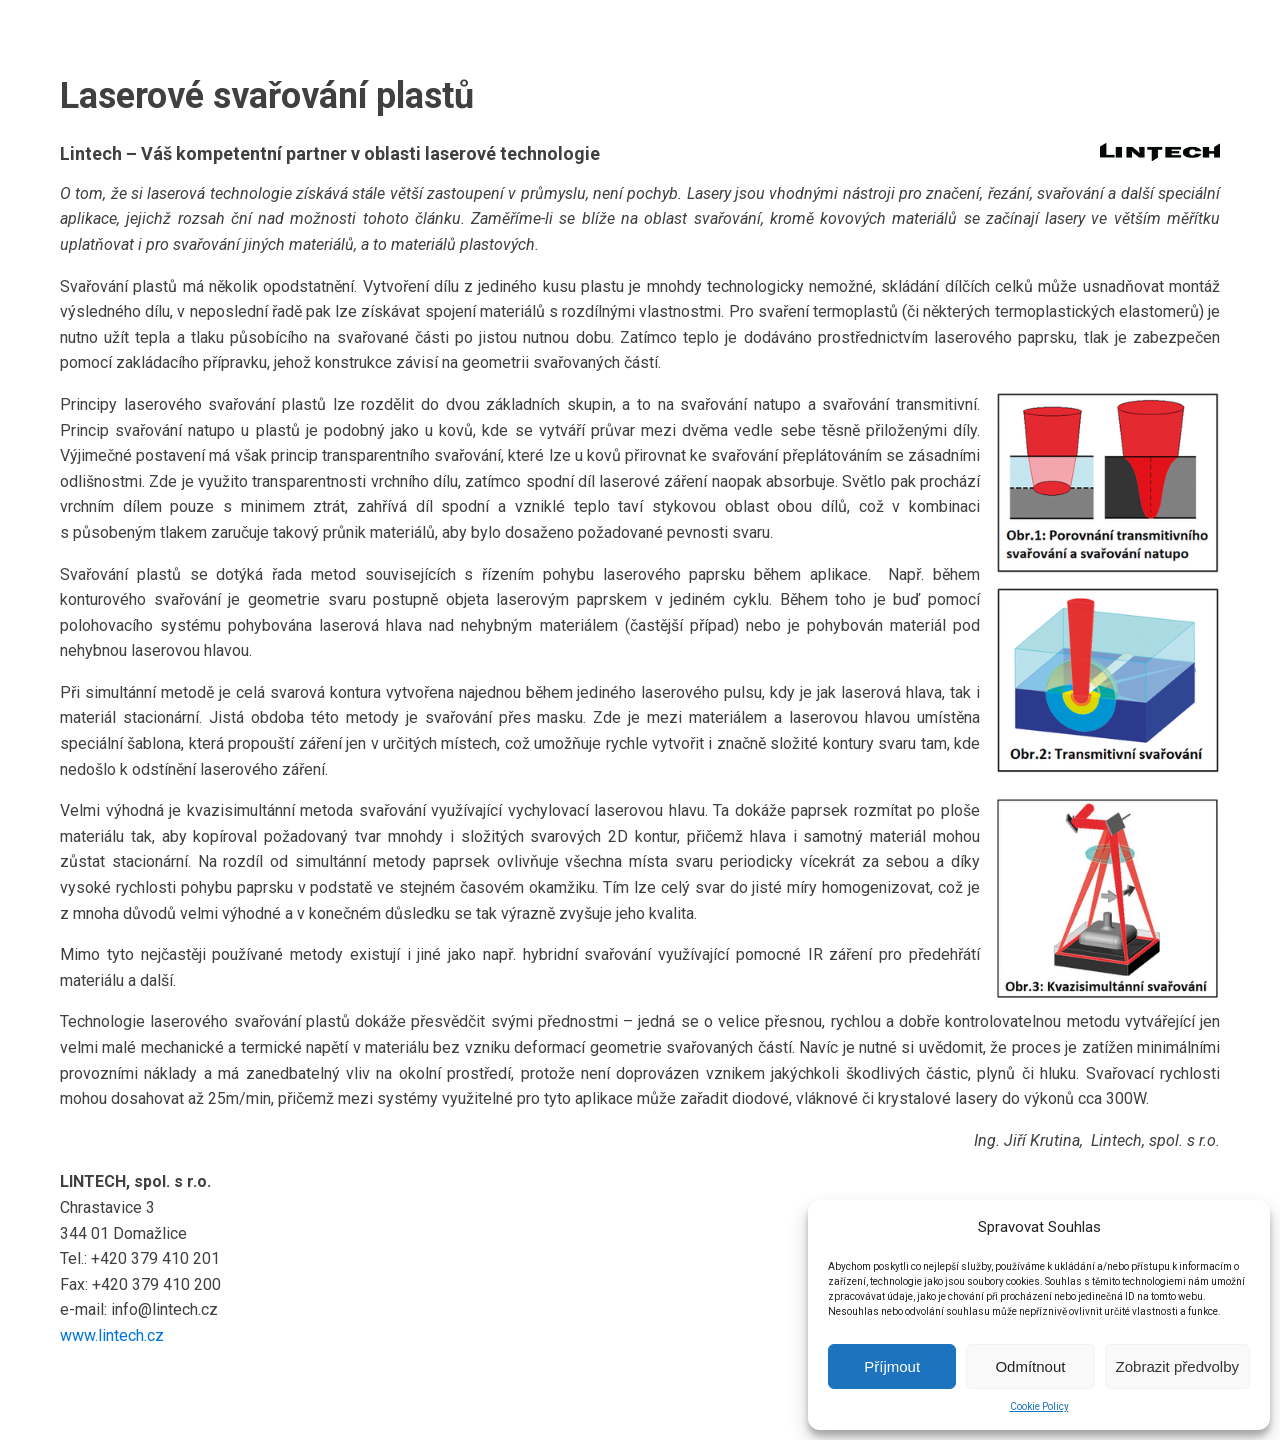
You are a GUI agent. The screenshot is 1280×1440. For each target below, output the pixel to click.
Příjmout (892, 1366)
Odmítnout (1030, 1366)
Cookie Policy (1039, 1406)
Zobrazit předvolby (1177, 1366)
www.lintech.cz (112, 1335)
